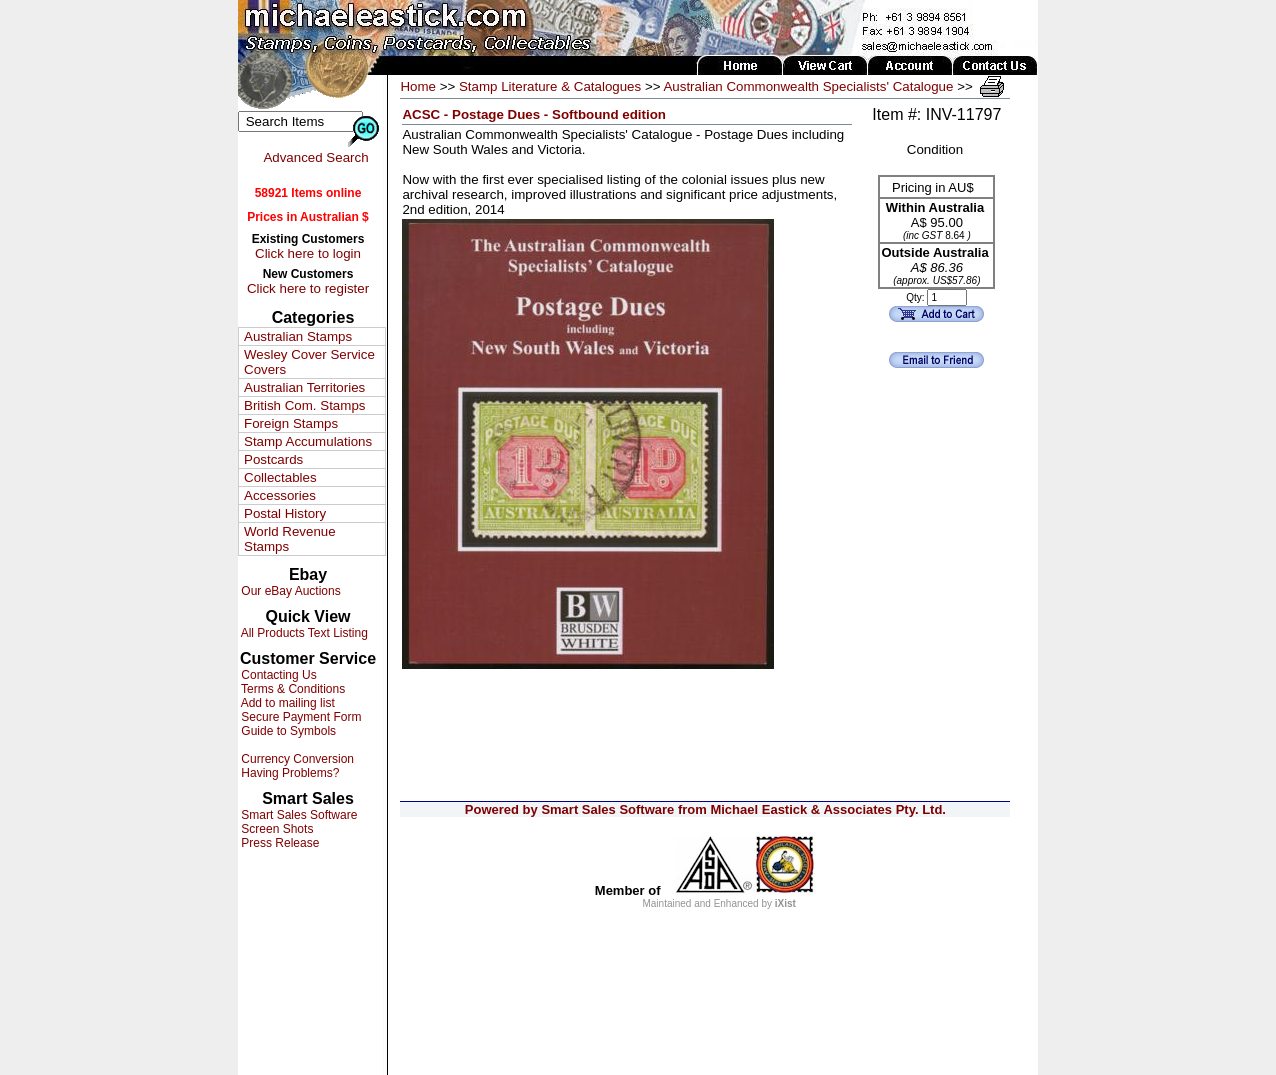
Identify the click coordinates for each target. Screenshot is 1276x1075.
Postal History (285, 513)
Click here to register (308, 288)
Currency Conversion (296, 759)
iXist (785, 903)
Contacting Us (277, 675)
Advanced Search (315, 157)
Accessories (280, 495)
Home (418, 86)
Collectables (280, 477)
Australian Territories (304, 387)
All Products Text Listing (303, 633)
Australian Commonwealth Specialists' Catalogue (808, 86)
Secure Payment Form (299, 717)
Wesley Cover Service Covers (309, 362)
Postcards (273, 459)
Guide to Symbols (287, 731)
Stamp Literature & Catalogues (550, 86)
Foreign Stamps (291, 423)
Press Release (278, 843)
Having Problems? (288, 773)
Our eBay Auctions (289, 591)
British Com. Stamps (304, 405)
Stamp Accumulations (308, 441)
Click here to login (308, 253)
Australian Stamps (298, 336)
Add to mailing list (286, 703)
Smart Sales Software (297, 815)
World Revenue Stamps (290, 539)
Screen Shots (275, 829)
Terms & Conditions (291, 689)
